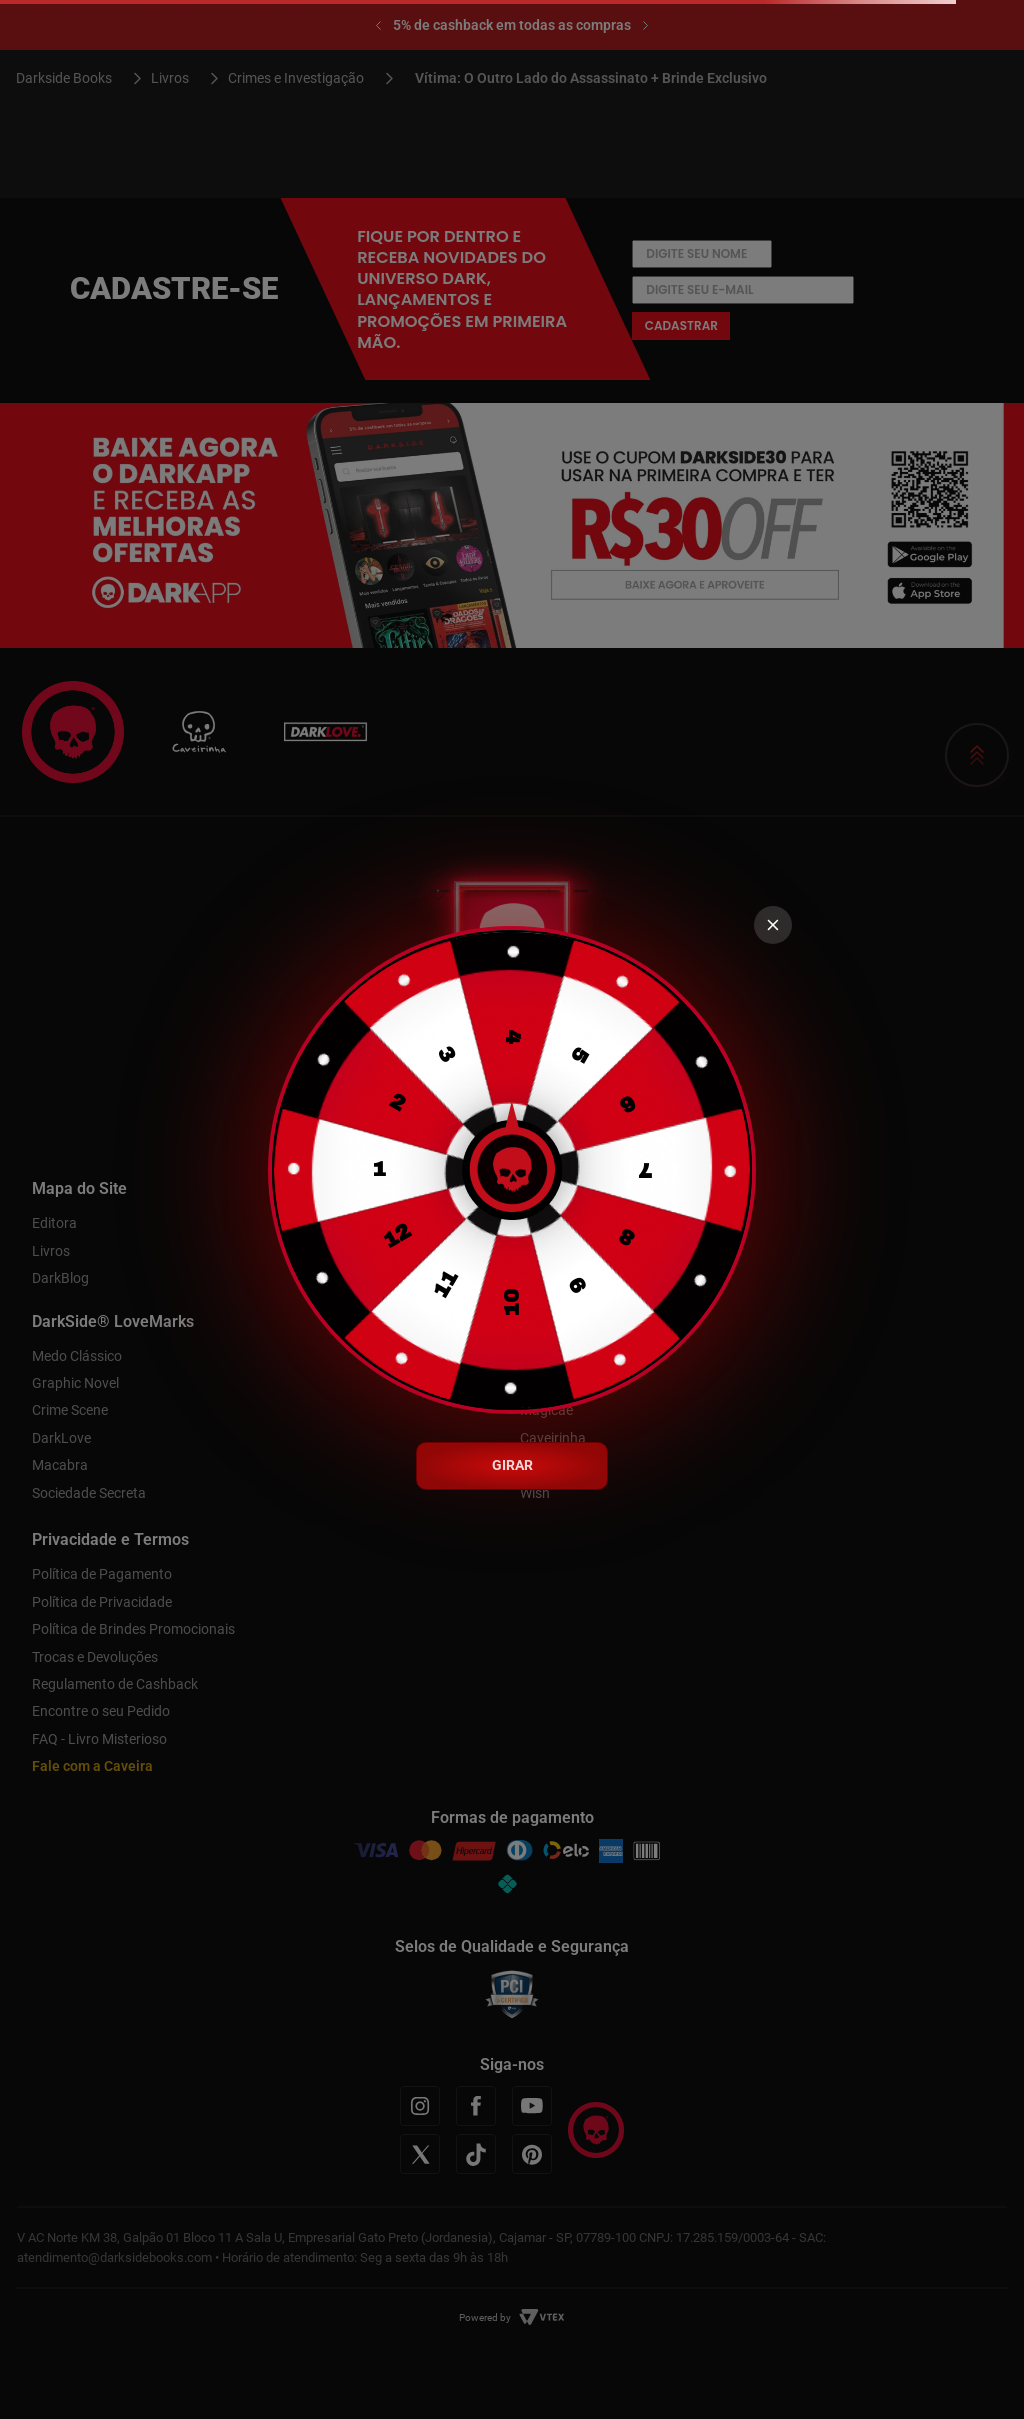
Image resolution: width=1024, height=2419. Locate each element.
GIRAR (512, 1465)
